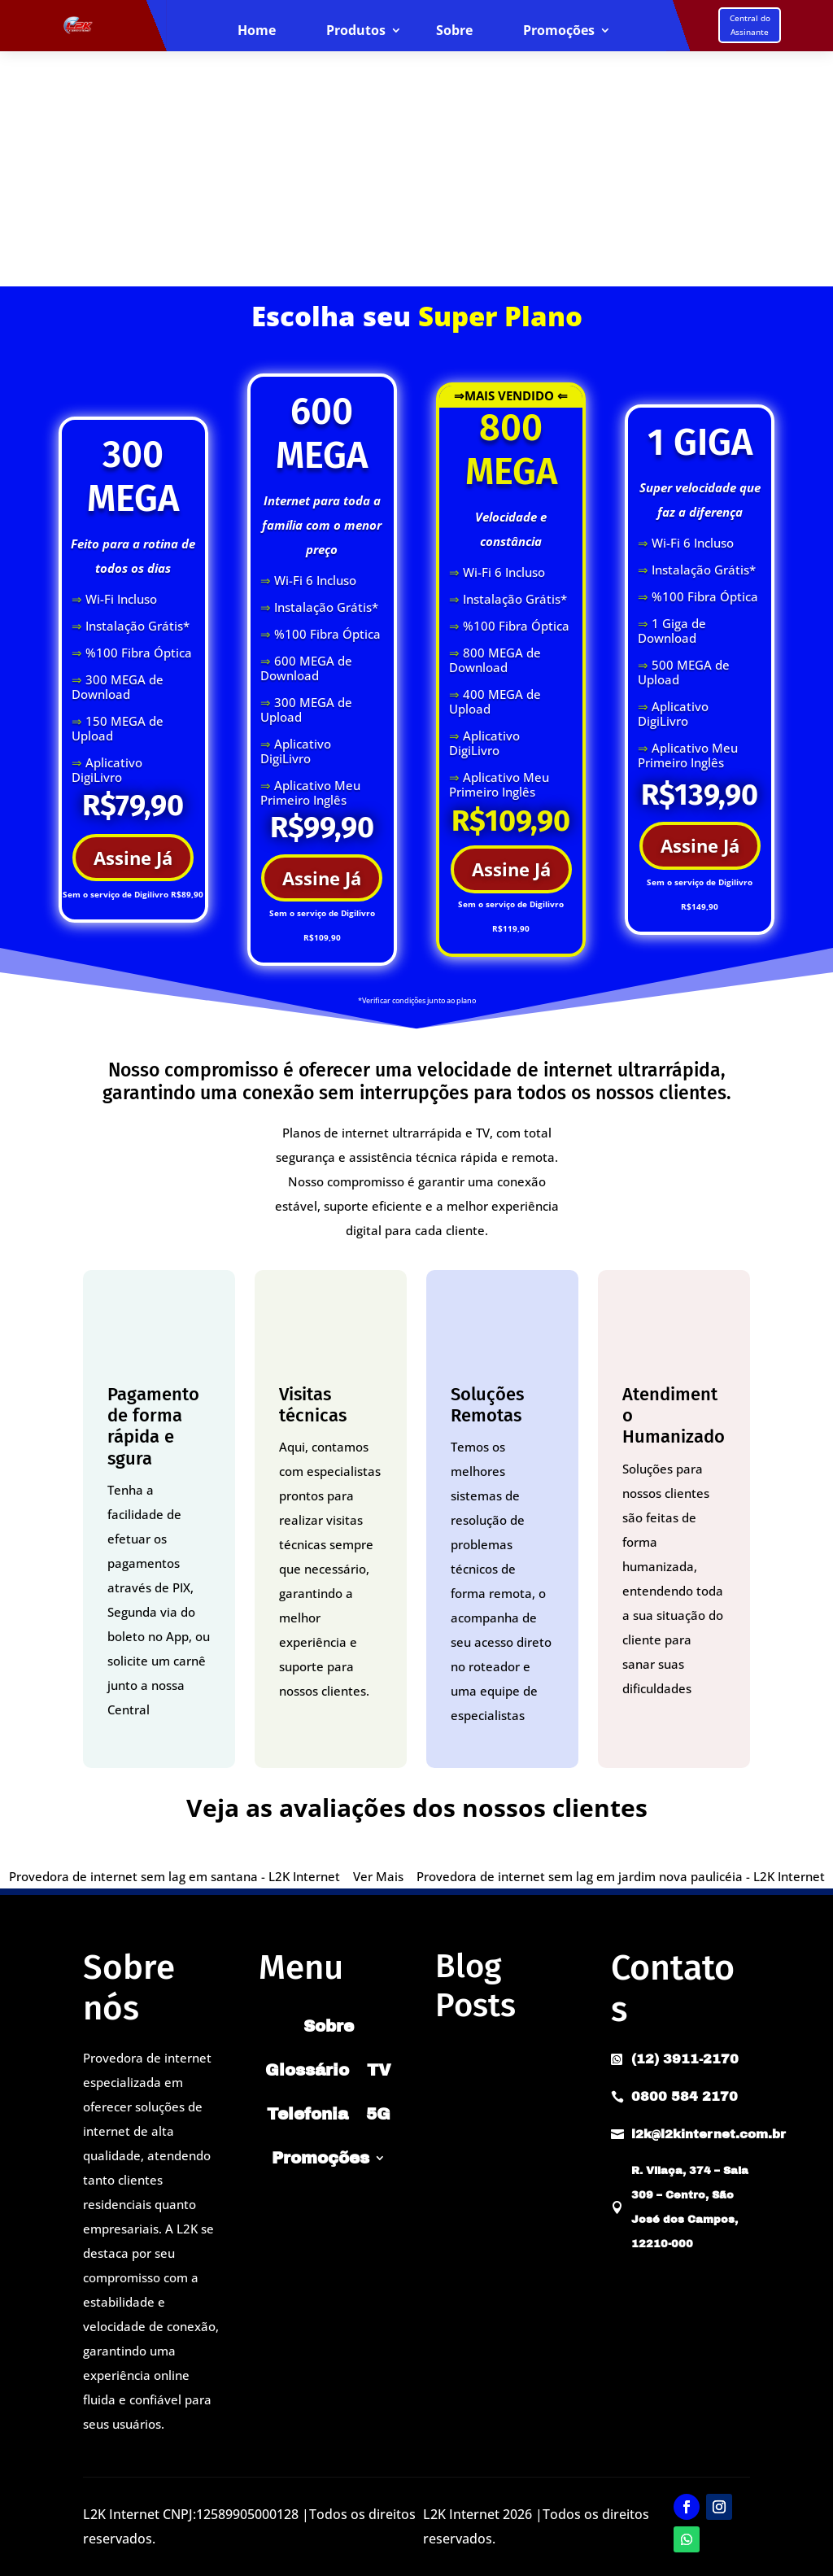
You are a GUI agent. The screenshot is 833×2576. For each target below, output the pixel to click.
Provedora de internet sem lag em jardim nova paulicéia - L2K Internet (620, 1876)
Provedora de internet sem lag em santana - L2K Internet (174, 1876)
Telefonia (307, 2114)
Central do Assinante (750, 24)
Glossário (307, 2070)
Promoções (559, 31)
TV (379, 2070)
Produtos (356, 31)
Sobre (454, 31)
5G (378, 2114)
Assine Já (133, 857)
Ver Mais (378, 1876)
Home (257, 31)
